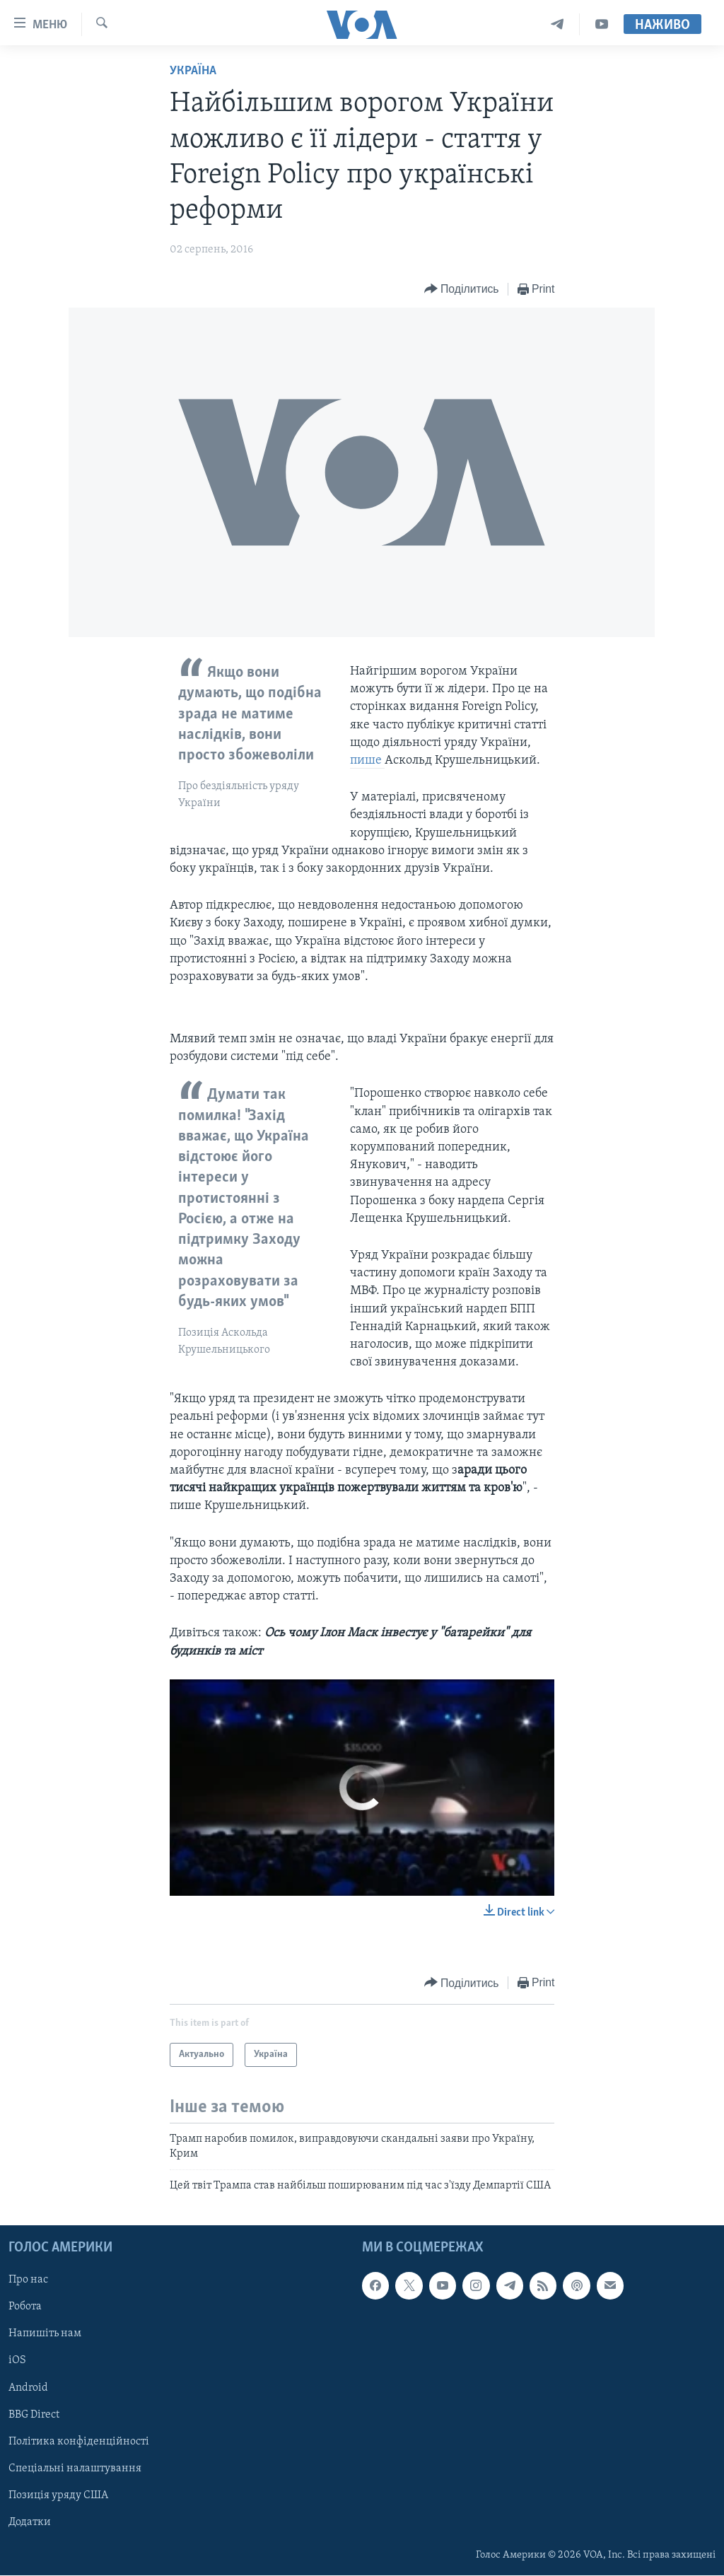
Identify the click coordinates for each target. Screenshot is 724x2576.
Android (28, 2388)
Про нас (28, 2280)
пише (367, 760)
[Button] (461, 289)
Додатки (29, 2522)
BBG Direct (33, 2414)
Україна (193, 71)
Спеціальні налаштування (74, 2468)
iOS (17, 2361)
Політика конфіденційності (78, 2441)
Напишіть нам (44, 2334)
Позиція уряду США (58, 2495)
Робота (25, 2307)
